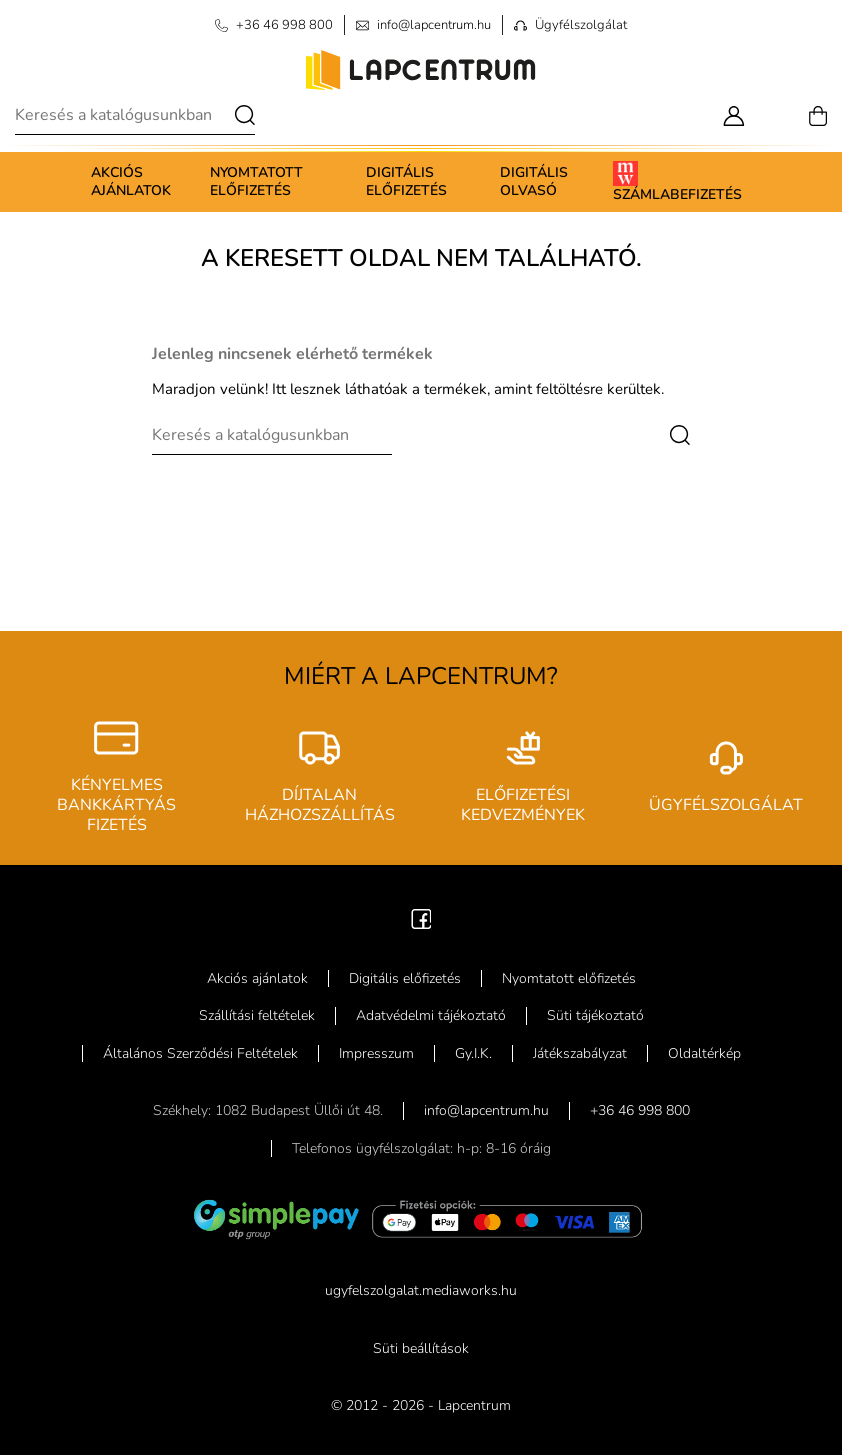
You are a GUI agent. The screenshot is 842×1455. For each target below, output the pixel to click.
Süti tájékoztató (595, 1015)
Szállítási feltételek (257, 1015)
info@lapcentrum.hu (486, 1110)
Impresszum (376, 1053)
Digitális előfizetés (406, 181)
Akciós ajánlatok (131, 181)
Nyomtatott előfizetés (256, 181)
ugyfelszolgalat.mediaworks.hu (421, 1290)
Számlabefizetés (677, 182)
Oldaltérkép (704, 1053)
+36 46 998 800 (640, 1110)
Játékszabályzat (580, 1053)
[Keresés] (135, 115)
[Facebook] (421, 917)
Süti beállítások (421, 1348)
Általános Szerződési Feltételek (200, 1053)
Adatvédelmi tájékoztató (431, 1015)
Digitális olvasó (534, 181)
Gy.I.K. (473, 1053)
